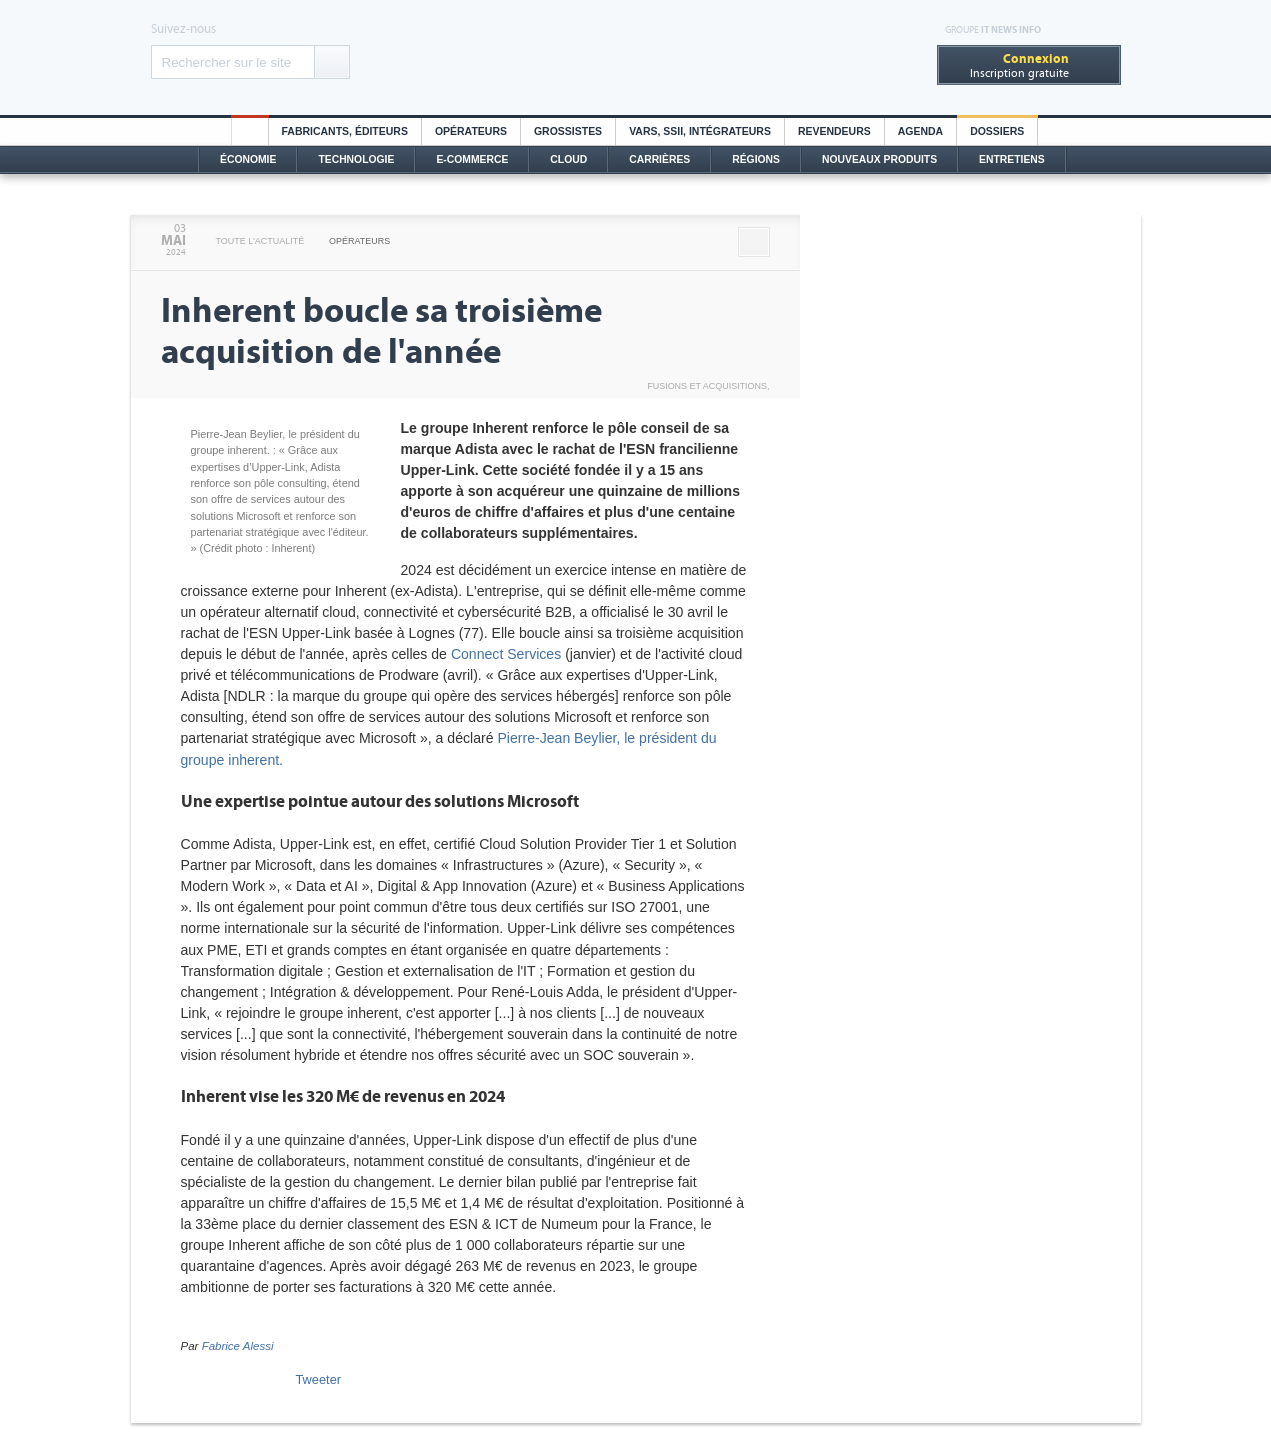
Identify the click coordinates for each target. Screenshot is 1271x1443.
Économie (248, 159)
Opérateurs (471, 131)
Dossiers (997, 131)
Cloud (568, 159)
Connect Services (506, 654)
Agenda (920, 131)
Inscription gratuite (1019, 65)
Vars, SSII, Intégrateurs (700, 131)
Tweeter (319, 1379)
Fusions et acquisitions (707, 386)
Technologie (356, 159)
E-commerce (472, 159)
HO (250, 131)
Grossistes (568, 131)
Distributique (636, 57)
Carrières (659, 159)
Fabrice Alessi (238, 1346)
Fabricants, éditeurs (345, 131)
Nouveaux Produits (879, 159)
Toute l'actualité (260, 241)
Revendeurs (834, 131)
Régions (756, 159)
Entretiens (1012, 159)
